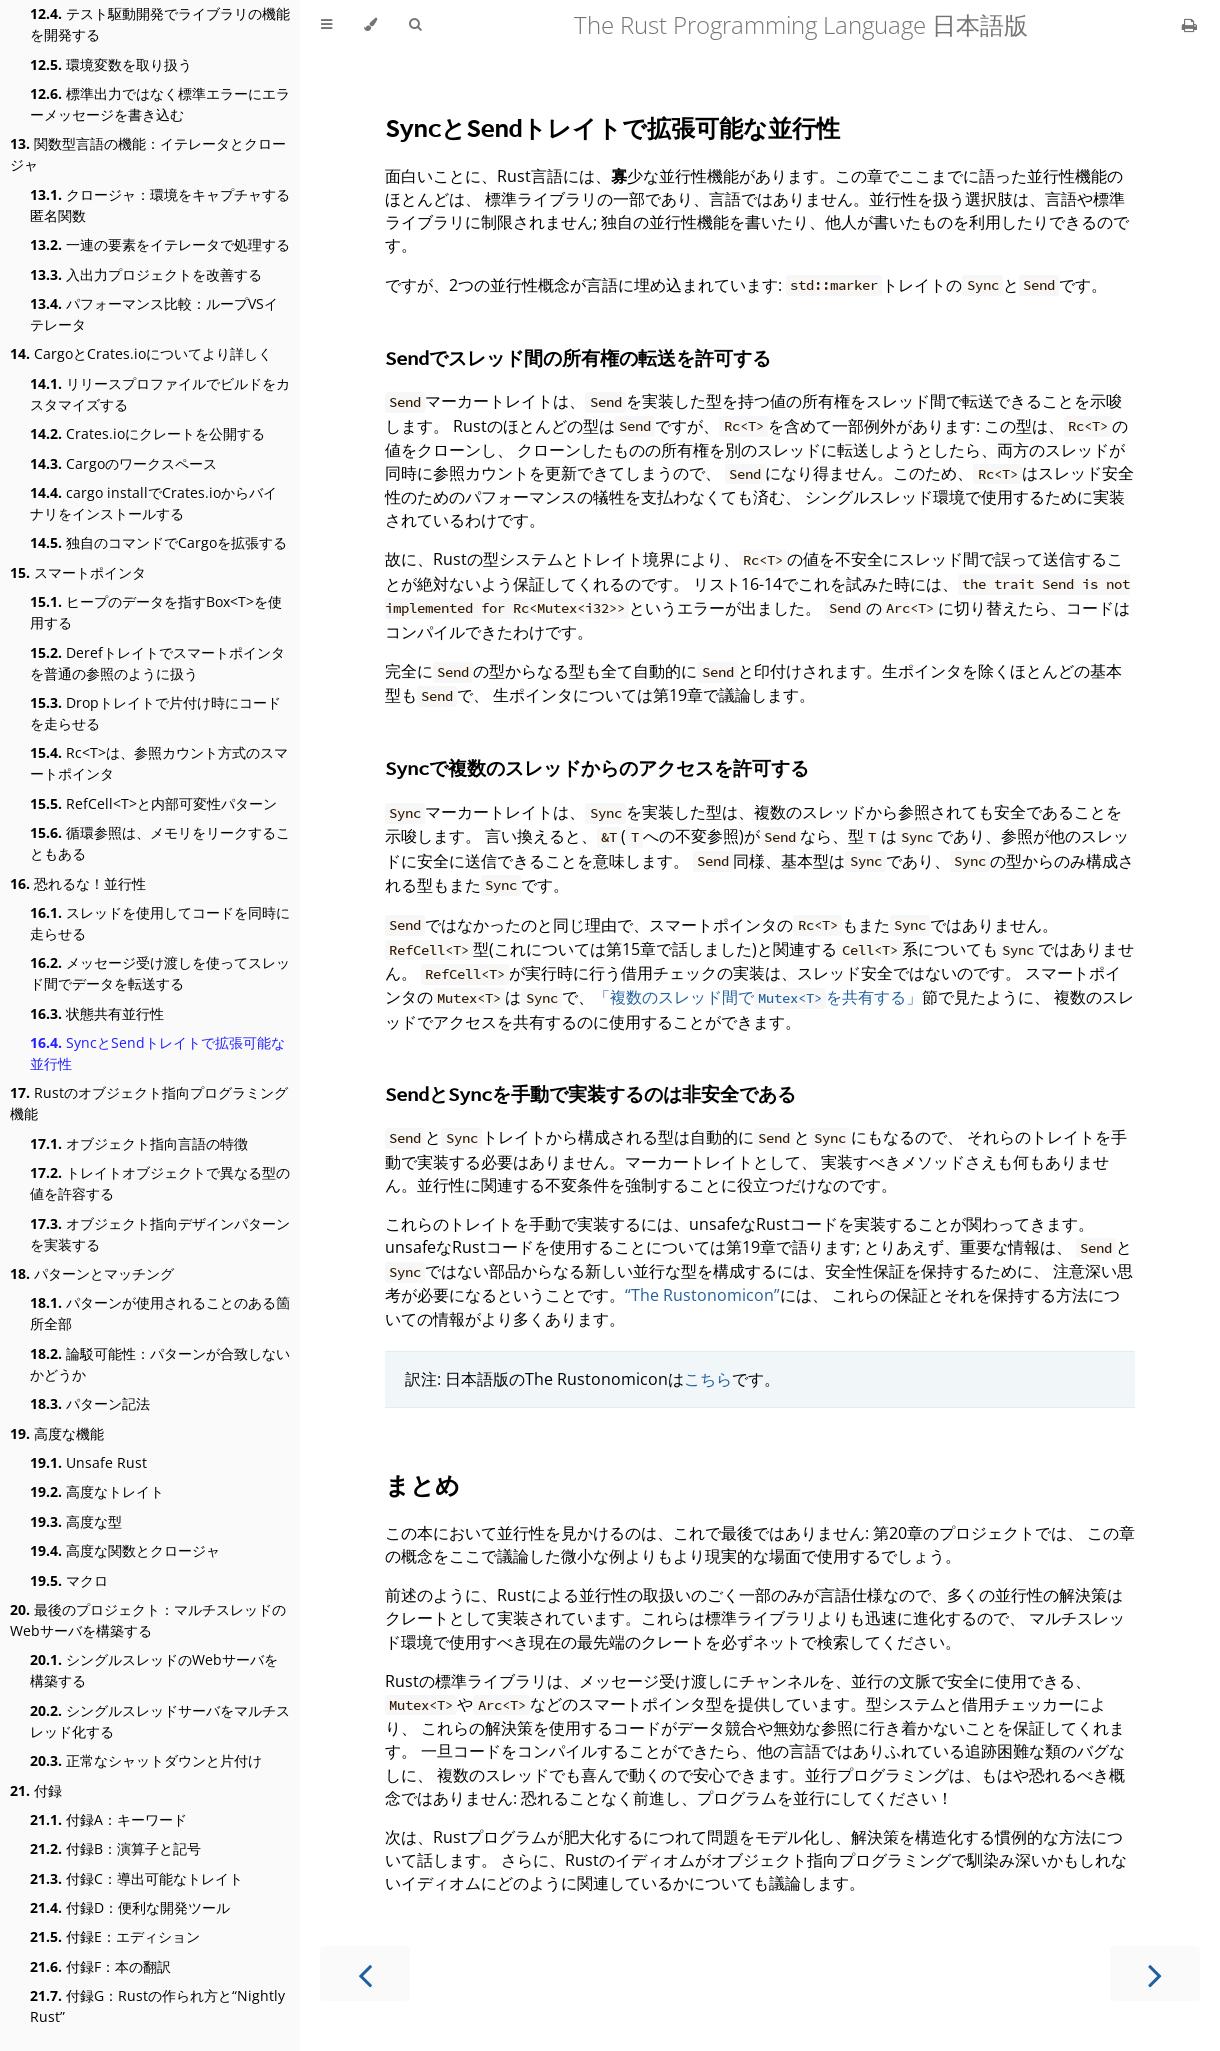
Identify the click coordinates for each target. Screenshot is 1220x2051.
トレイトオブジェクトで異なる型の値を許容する (160, 1183)
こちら (708, 1379)
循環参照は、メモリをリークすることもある (160, 843)
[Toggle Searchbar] (415, 25)
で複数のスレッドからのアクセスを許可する (597, 767)
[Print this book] (1189, 25)
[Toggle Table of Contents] (326, 25)
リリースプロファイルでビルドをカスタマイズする (160, 394)
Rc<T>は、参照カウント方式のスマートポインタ (159, 763)
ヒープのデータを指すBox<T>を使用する (156, 612)
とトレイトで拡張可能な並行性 (612, 127)
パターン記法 (90, 1403)
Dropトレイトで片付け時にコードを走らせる (155, 713)
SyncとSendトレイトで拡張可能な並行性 (157, 1053)
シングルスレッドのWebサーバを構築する (154, 1670)
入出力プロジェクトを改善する (146, 274)
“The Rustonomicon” (702, 1295)
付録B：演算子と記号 (115, 1848)
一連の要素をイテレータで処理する (160, 244)
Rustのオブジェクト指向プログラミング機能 (149, 1103)
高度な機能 (57, 1433)
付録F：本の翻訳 (100, 1966)
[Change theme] (370, 25)
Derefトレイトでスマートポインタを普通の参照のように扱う (157, 663)
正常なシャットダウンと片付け (146, 1760)
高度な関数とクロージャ (125, 1550)
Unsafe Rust (88, 1462)
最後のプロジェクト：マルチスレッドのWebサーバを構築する (148, 1620)
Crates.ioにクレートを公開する (147, 433)
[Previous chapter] (365, 1973)
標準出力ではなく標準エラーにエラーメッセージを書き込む (160, 104)
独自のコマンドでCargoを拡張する (158, 542)
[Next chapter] (1155, 1973)
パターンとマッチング (92, 1273)
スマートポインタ (78, 572)
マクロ (69, 1580)
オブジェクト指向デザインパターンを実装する (160, 1234)
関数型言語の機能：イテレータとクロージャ (148, 154)
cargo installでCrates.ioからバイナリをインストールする (153, 503)
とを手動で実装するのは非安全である (590, 1093)
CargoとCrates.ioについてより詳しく (141, 353)
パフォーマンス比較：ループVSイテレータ (154, 314)
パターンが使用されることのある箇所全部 (160, 1313)
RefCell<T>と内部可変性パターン (153, 803)
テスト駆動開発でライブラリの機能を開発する (160, 24)
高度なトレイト (97, 1491)
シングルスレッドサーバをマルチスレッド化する (160, 1721)
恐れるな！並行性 (78, 883)
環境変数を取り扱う (111, 64)
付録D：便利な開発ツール (130, 1907)
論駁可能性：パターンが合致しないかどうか (160, 1364)
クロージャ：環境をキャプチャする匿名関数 (160, 205)
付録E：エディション (115, 1936)
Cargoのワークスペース (123, 463)
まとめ (422, 1484)
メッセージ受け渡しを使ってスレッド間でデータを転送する (160, 973)
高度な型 (76, 1521)
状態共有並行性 (97, 1013)
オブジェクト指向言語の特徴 (139, 1143)
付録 (36, 1790)
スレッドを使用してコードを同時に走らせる (160, 923)
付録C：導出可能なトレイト (136, 1878)
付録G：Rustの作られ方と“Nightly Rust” (157, 2006)
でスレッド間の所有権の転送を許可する (578, 357)
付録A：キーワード (108, 1819)
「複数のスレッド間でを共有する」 (758, 997)
